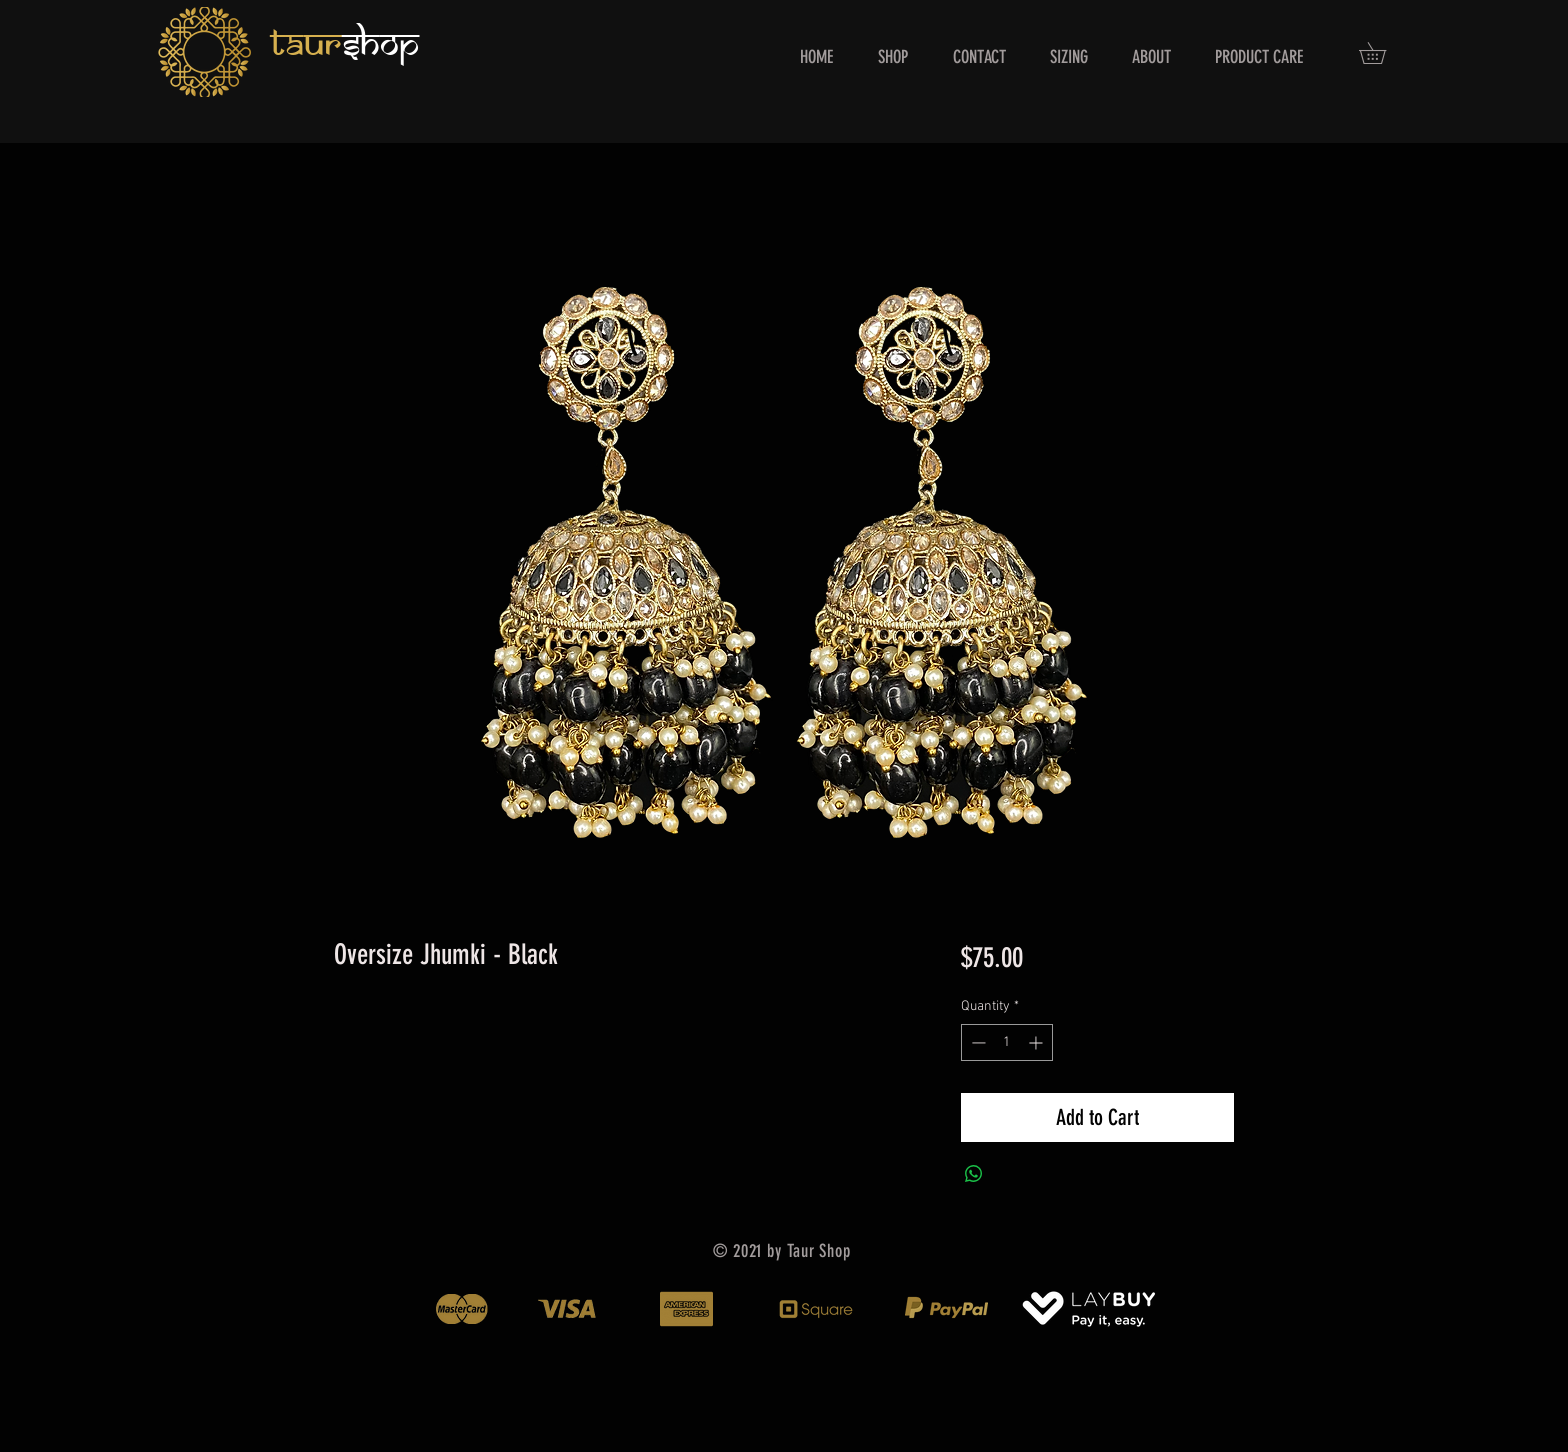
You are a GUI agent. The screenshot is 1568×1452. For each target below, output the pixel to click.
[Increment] (1037, 1042)
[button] (1383, 53)
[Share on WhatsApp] (974, 1174)
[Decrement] (976, 1042)
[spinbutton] (1007, 1042)
